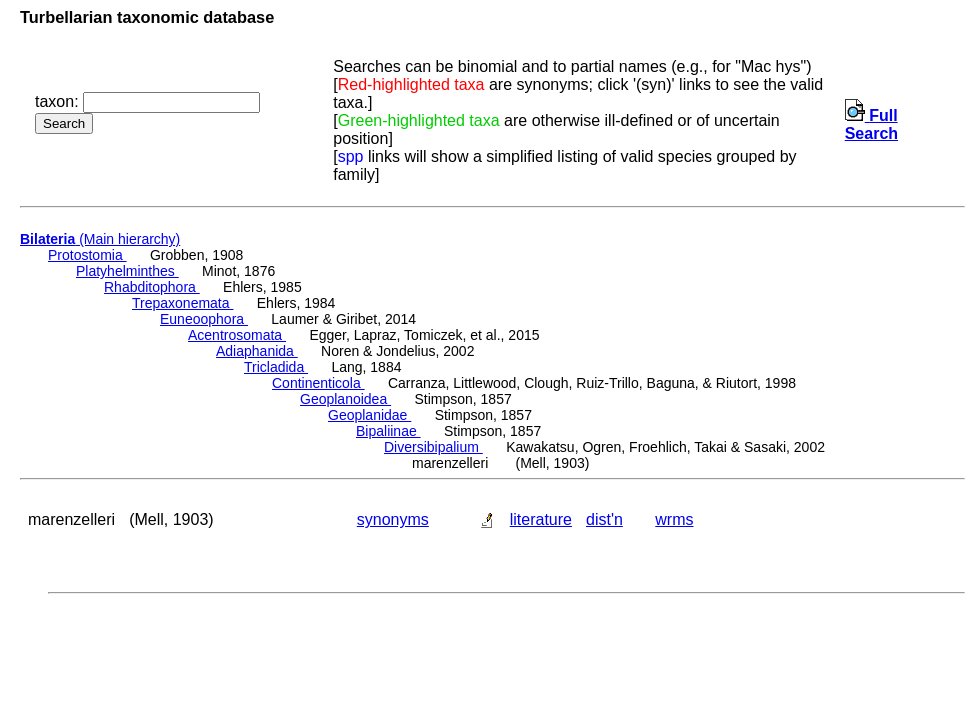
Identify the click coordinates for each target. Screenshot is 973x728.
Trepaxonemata (182, 303)
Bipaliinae (388, 431)
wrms (674, 519)
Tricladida (276, 367)
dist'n (604, 519)
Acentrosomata (237, 335)
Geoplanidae (369, 415)
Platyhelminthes (127, 271)
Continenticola (318, 383)
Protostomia (87, 255)
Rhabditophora (152, 287)
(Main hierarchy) (100, 239)
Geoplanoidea (345, 399)
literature (541, 519)
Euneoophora (204, 319)
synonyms (393, 519)
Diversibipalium (433, 447)
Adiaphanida (257, 351)
